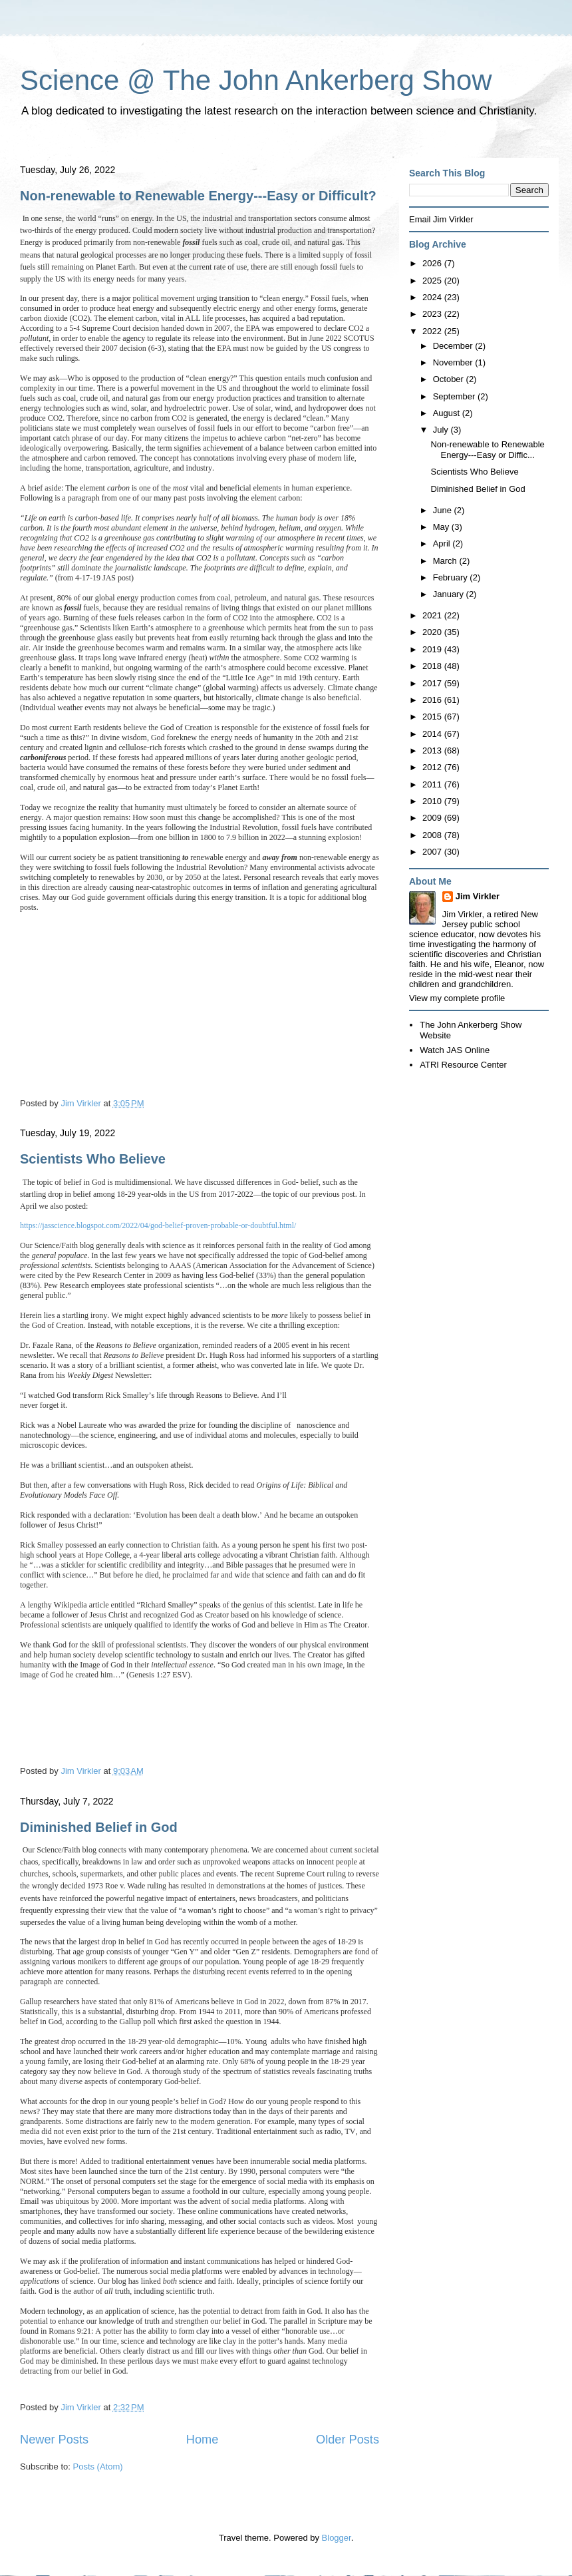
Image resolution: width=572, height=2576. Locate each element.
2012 (433, 767)
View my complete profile (457, 998)
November (454, 362)
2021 (433, 615)
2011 (433, 784)
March (446, 561)
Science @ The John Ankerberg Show (256, 80)
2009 (433, 818)
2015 (433, 717)
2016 (433, 700)
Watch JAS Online (455, 1050)
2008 (433, 835)
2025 (433, 281)
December (454, 346)
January (449, 594)
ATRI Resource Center (463, 1065)
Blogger (336, 2538)
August (447, 413)
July (442, 430)
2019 (433, 649)
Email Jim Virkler (441, 219)
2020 (433, 632)
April (443, 543)
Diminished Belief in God (99, 1827)
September (455, 396)
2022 (433, 331)
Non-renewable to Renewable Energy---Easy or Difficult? (198, 195)
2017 (433, 683)
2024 (433, 297)
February (451, 577)
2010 (433, 801)
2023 (433, 314)
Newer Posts (54, 2439)
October (449, 379)
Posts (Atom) (98, 2466)
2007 (433, 852)
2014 (433, 734)
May (442, 527)
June (443, 510)
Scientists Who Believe (93, 1159)
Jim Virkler (478, 896)
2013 (433, 750)
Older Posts (347, 2439)
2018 (433, 666)
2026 (433, 263)
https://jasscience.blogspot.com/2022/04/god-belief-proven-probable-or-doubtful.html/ (158, 1225)
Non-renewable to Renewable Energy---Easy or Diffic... (487, 449)
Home (202, 2439)
